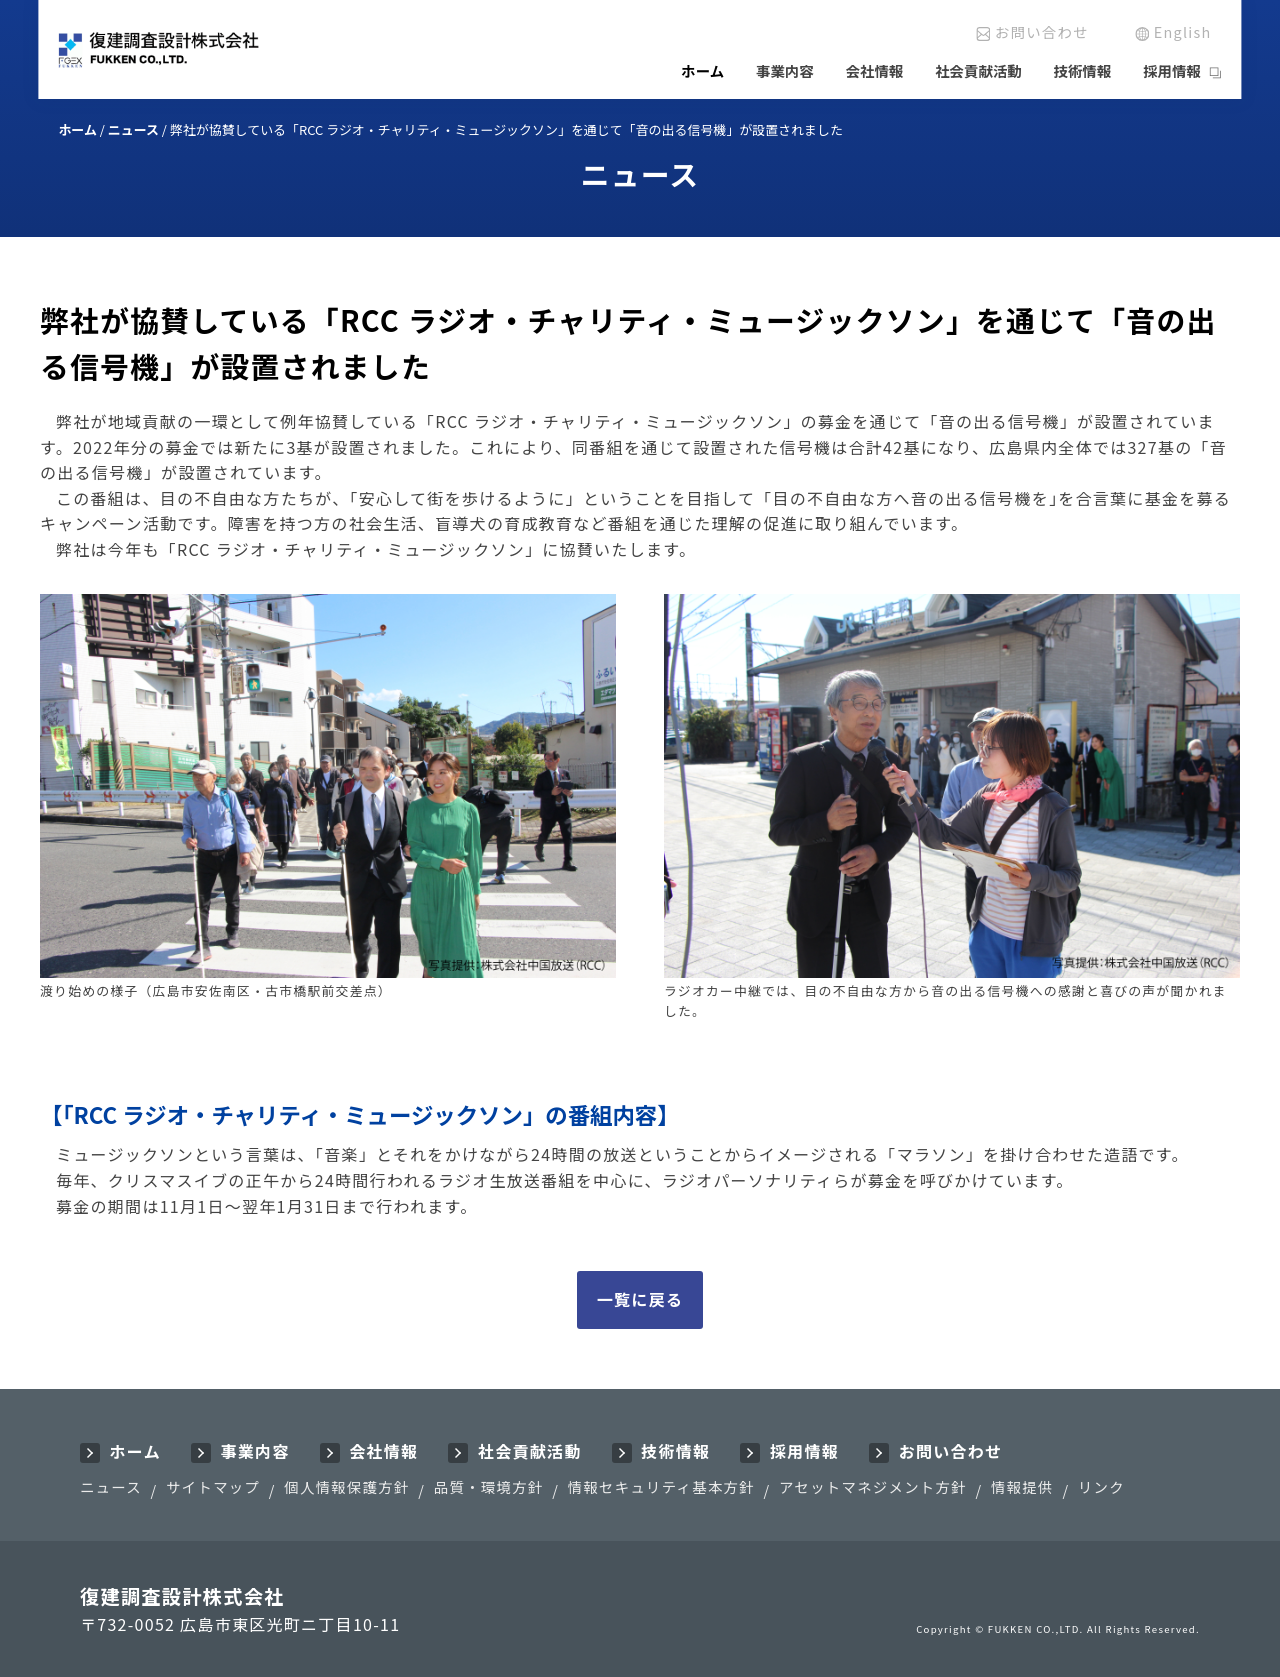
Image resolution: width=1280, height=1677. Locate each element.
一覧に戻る (640, 1299)
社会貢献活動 (978, 70)
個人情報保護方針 (346, 1486)
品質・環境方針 (489, 1486)
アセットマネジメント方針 (873, 1486)
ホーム (702, 70)
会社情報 (875, 70)
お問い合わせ (1042, 31)
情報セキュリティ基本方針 (661, 1486)
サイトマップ (213, 1486)
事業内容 (785, 70)
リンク (1101, 1486)
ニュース (111, 1486)
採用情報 (1172, 70)
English (1183, 31)
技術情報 (1083, 70)
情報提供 (1022, 1486)
